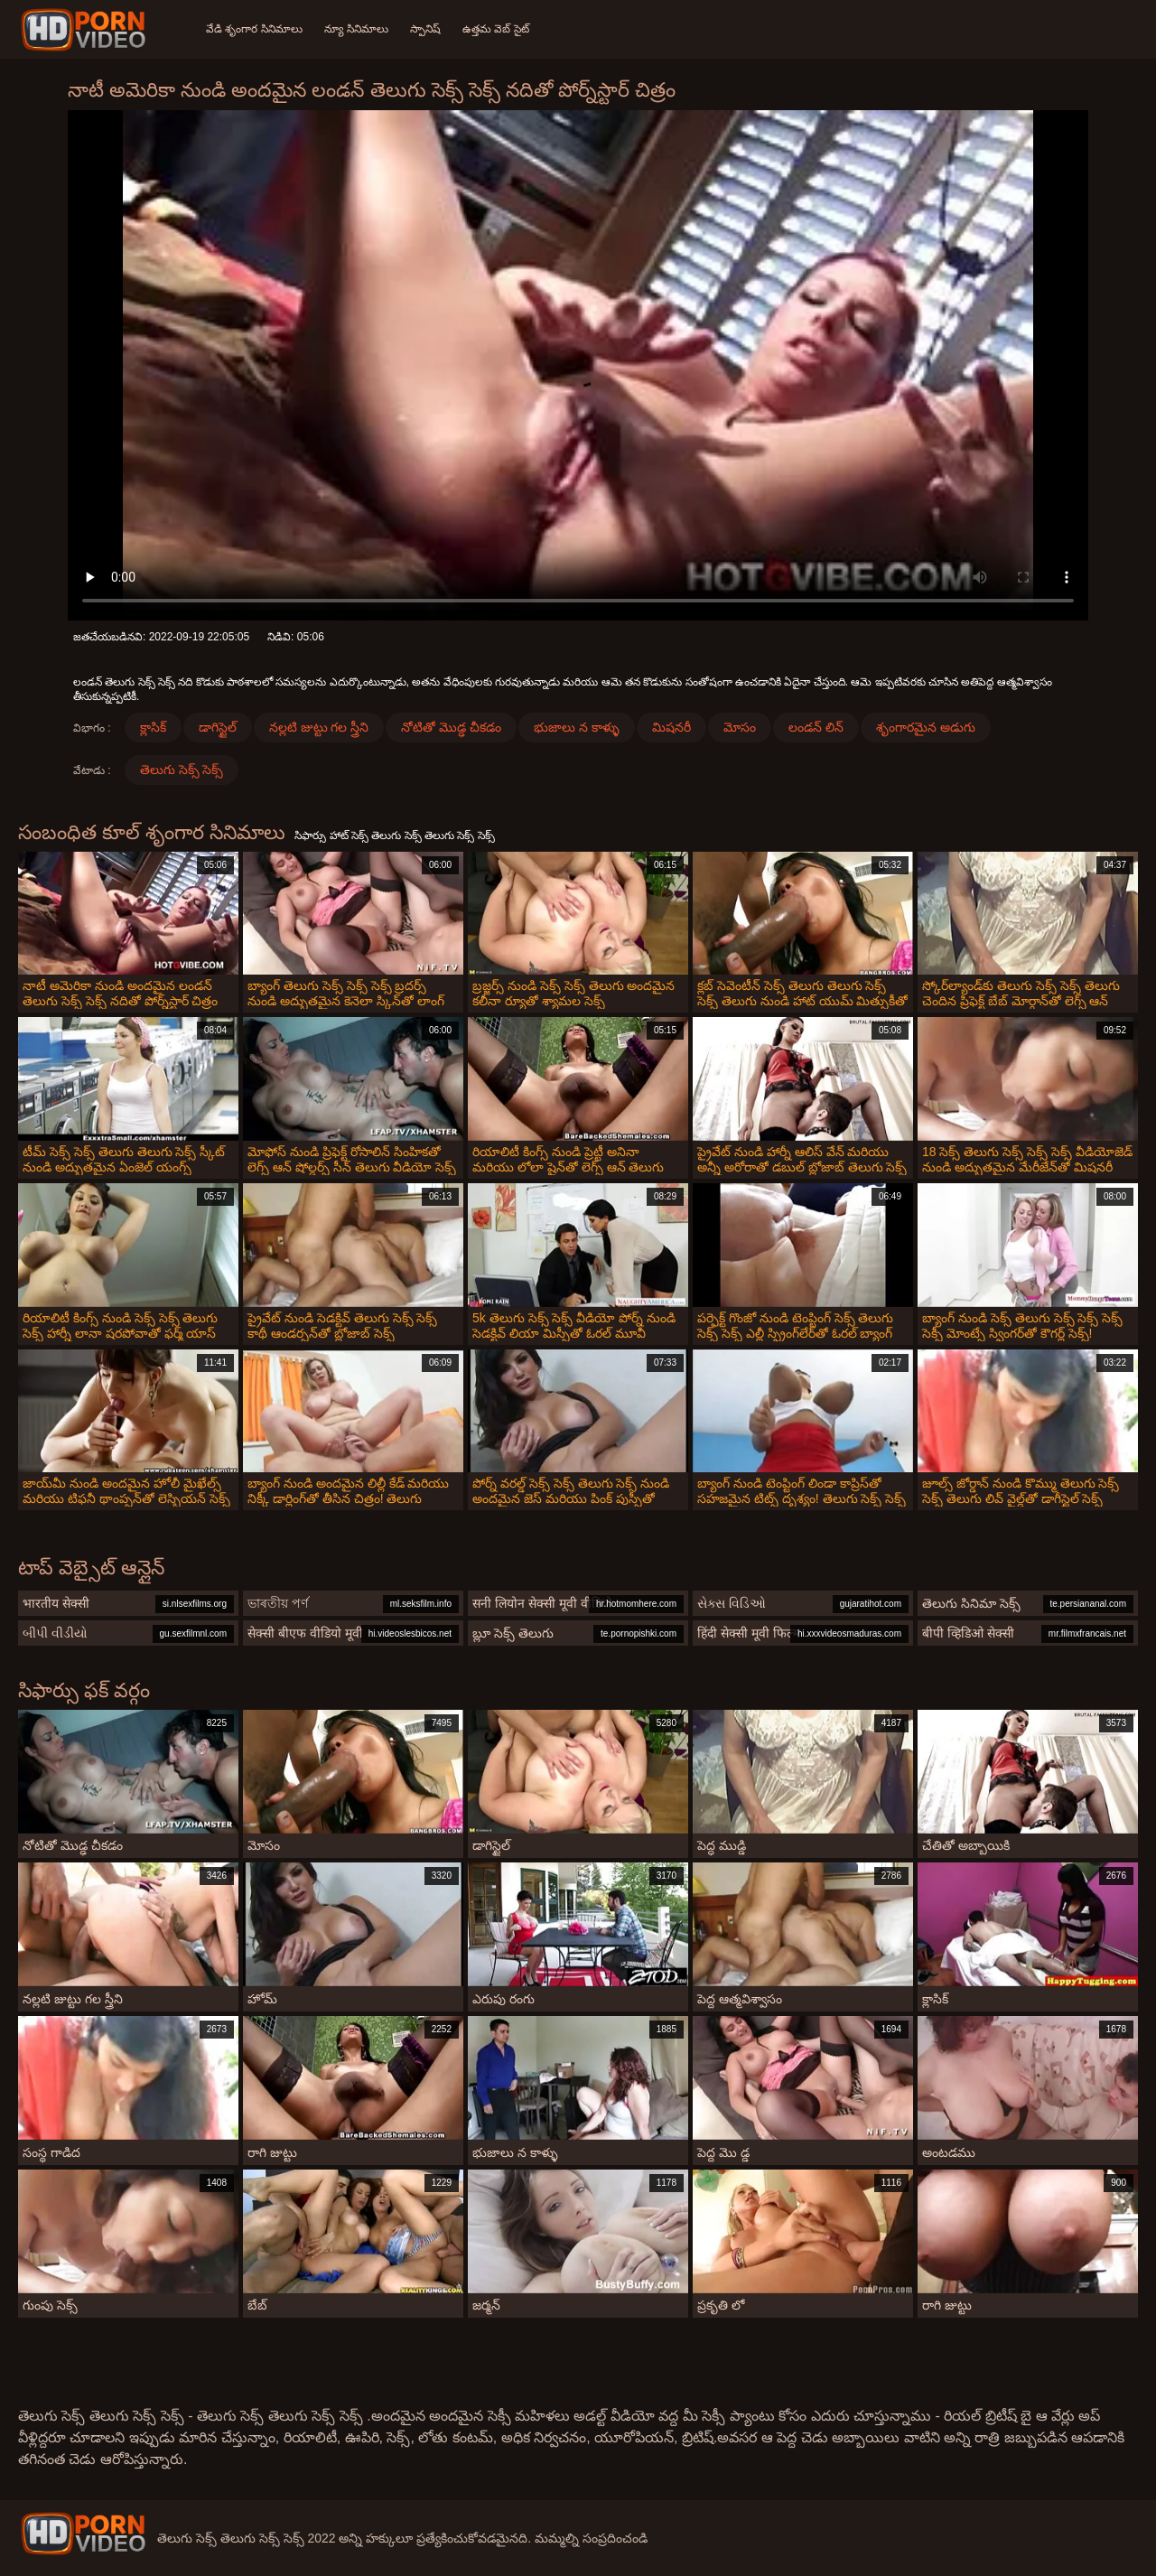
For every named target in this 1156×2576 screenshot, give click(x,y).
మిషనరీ (671, 727)
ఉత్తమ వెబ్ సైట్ (495, 29)
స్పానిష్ (425, 29)
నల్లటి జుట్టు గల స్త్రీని (319, 727)
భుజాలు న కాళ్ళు (577, 727)
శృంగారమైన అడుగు (925, 727)
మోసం (739, 727)
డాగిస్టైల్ (218, 727)
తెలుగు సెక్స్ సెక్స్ (182, 769)
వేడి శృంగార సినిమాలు (254, 29)
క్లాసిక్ (153, 727)
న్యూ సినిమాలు (356, 29)
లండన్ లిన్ (816, 727)
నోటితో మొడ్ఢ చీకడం (451, 727)
